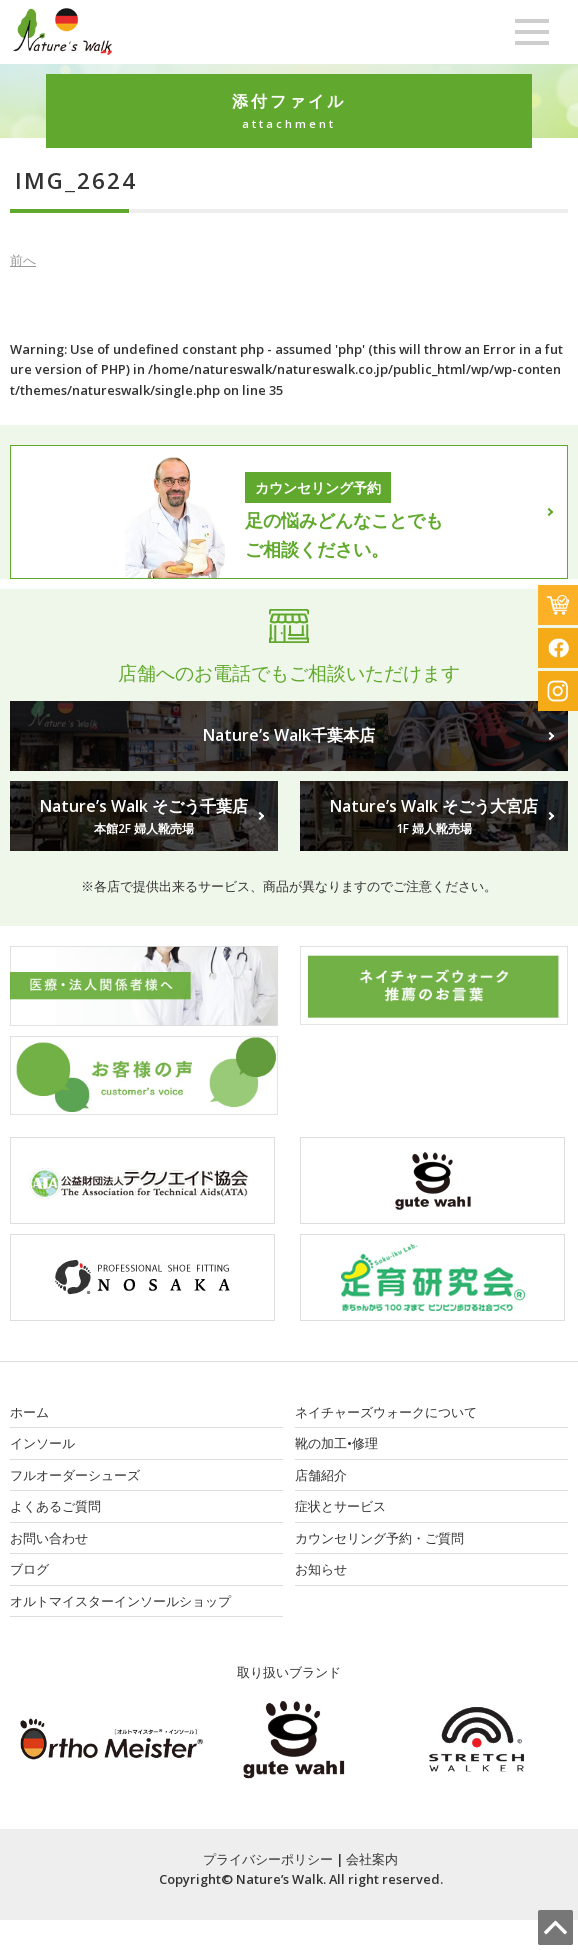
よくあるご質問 (55, 1506)
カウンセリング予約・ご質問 (379, 1538)
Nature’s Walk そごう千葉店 (144, 817)
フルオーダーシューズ (75, 1475)
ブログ (29, 1569)
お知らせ (321, 1569)
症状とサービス (340, 1506)
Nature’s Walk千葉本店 (289, 735)
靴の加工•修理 (336, 1443)
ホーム (29, 1412)
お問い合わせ (49, 1538)
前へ (23, 260)
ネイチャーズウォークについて (386, 1412)
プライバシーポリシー (268, 1859)
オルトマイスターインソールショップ (120, 1601)
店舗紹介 (321, 1475)
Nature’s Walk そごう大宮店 (434, 817)
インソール (42, 1443)
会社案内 (372, 1859)
